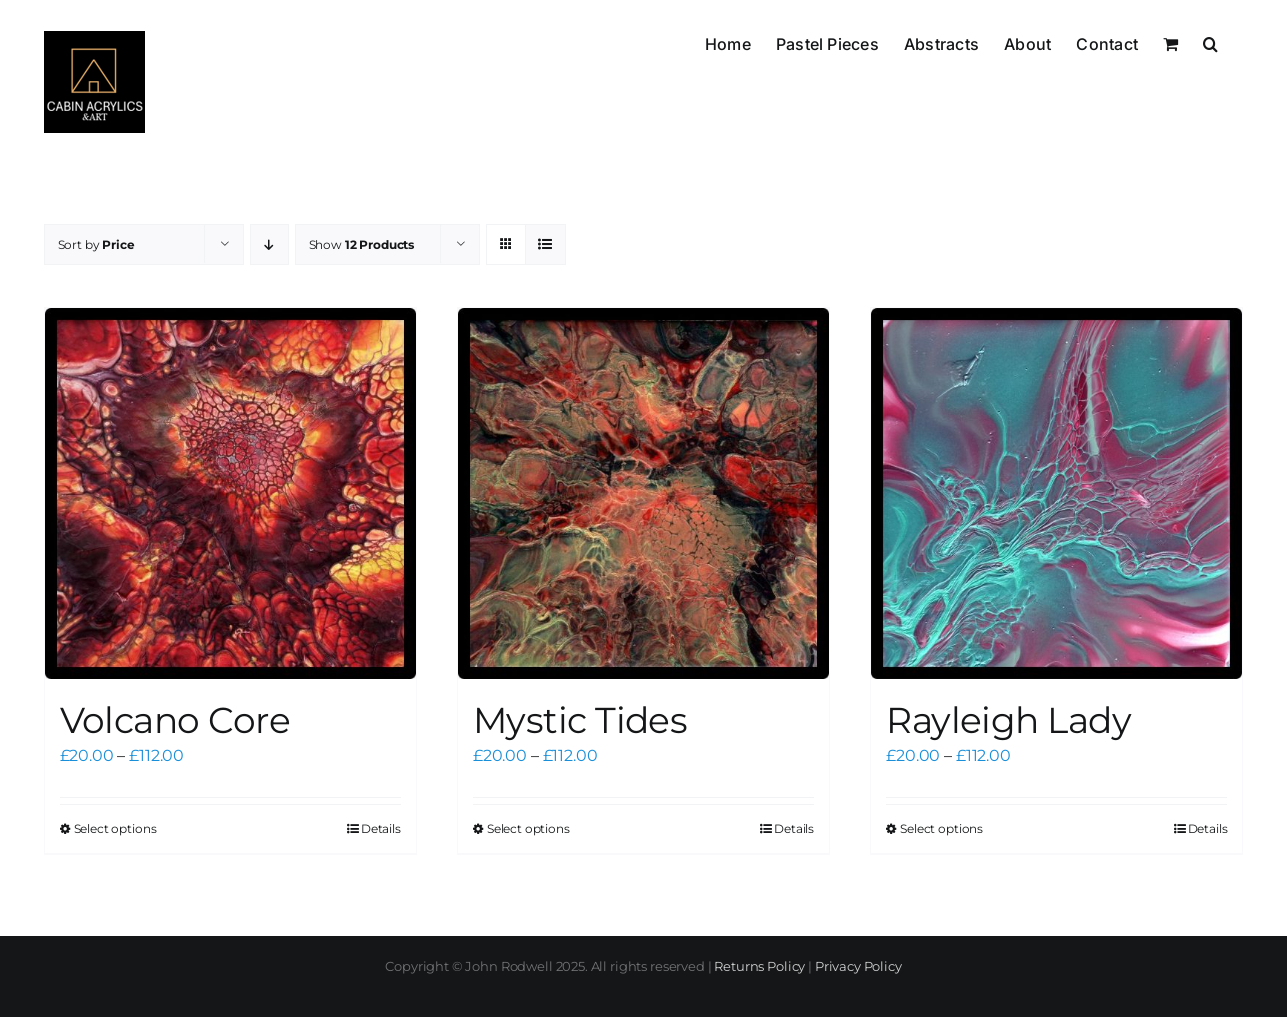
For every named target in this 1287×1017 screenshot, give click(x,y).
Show (362, 244)
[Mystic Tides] (643, 493)
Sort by (96, 244)
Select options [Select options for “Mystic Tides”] (528, 828)
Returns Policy (759, 966)
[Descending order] (269, 244)
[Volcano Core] (230, 493)
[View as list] (545, 244)
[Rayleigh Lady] (1056, 493)
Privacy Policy (858, 966)
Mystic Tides (580, 720)
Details (381, 828)
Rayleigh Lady (1008, 720)
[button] (1210, 42)
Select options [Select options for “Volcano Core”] (115, 828)
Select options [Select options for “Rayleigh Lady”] (941, 828)
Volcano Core (175, 720)
